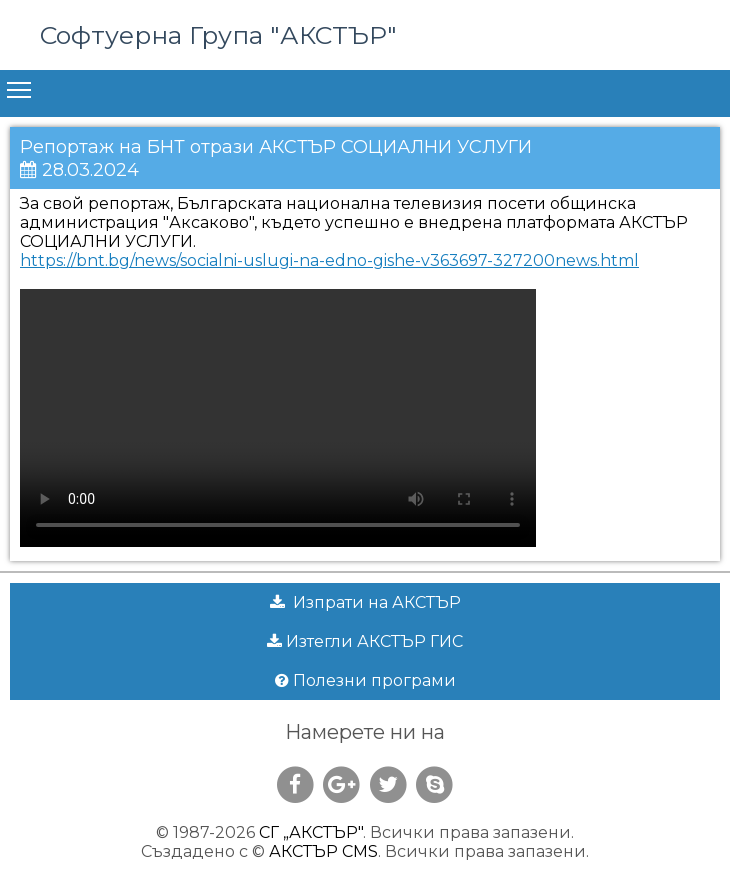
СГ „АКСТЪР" (311, 832)
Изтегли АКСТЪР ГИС (365, 641)
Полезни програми (365, 680)
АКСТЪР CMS (323, 851)
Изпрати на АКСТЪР (365, 602)
